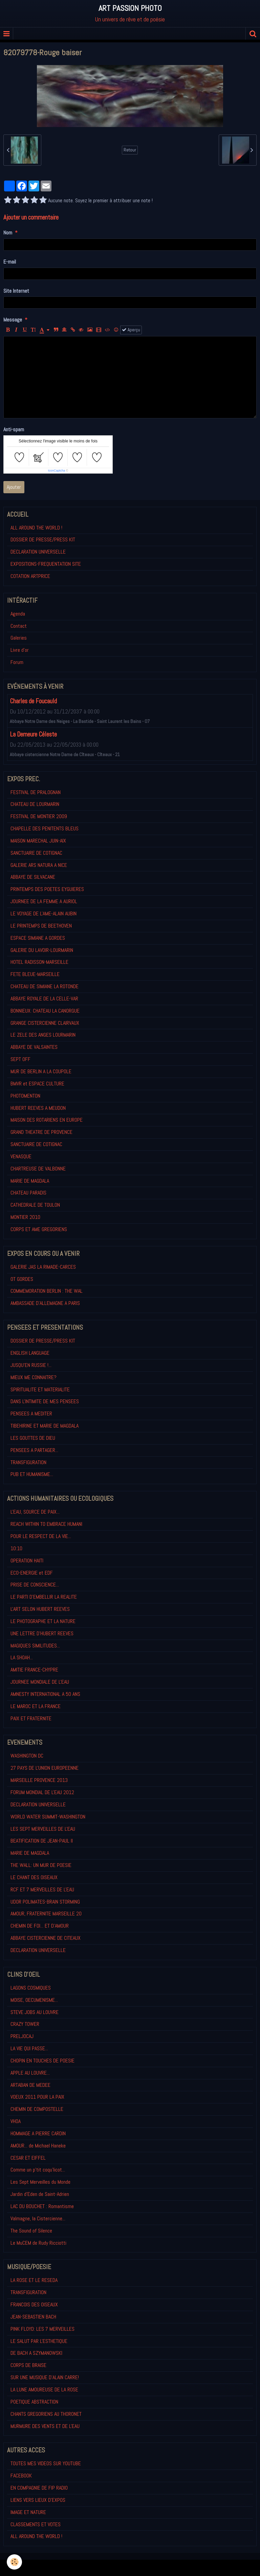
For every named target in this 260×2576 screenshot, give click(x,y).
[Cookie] (14, 2562)
